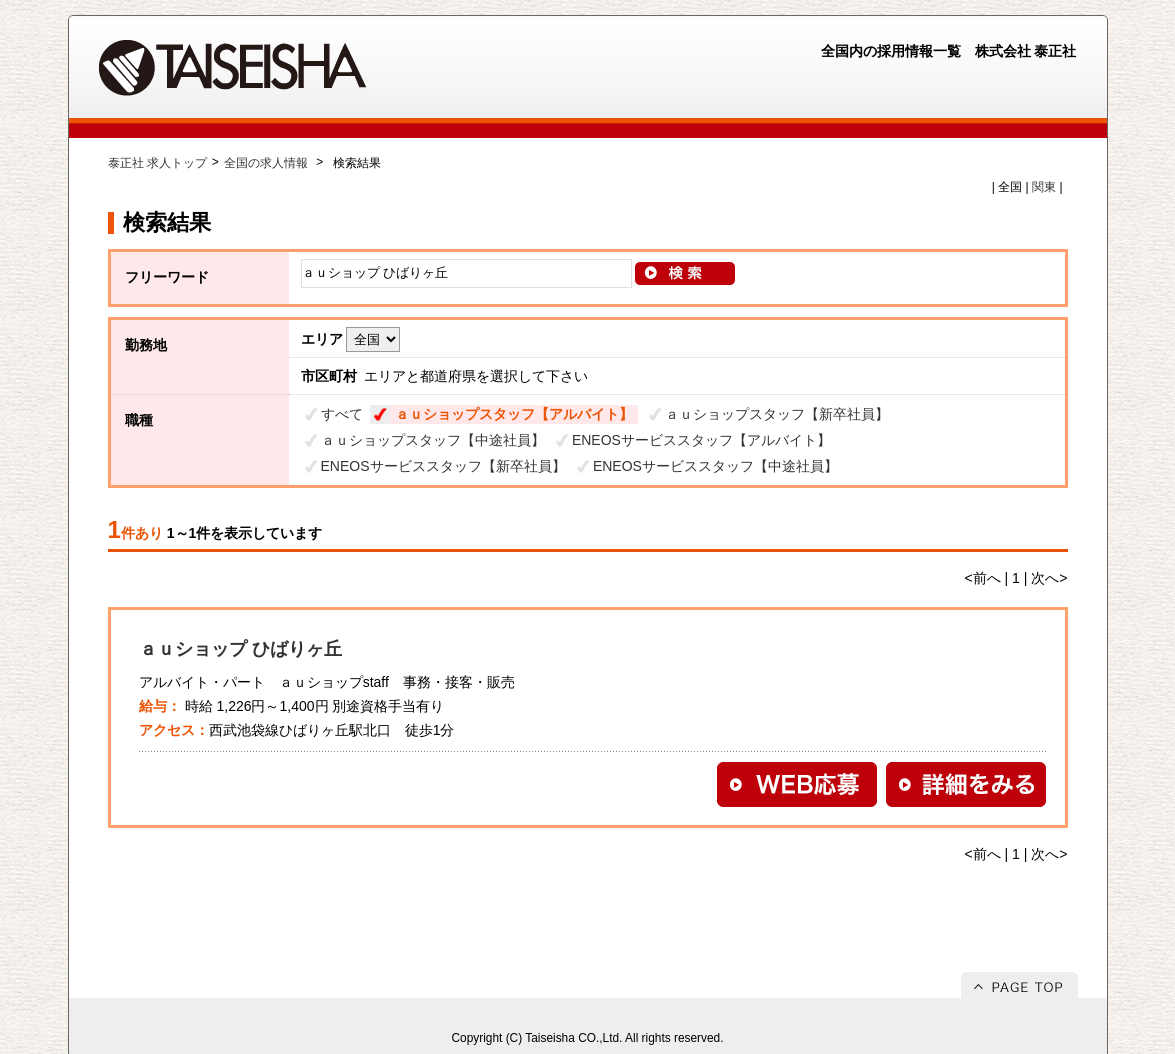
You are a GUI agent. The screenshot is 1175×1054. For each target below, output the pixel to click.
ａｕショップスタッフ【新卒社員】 (777, 414)
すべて (342, 414)
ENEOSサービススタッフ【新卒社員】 (443, 466)
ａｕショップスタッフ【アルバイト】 (514, 414)
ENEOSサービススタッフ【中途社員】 (715, 466)
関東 (1044, 187)
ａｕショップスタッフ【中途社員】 (433, 440)
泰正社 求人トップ (157, 163)
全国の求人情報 (267, 163)
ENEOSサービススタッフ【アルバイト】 (701, 440)
